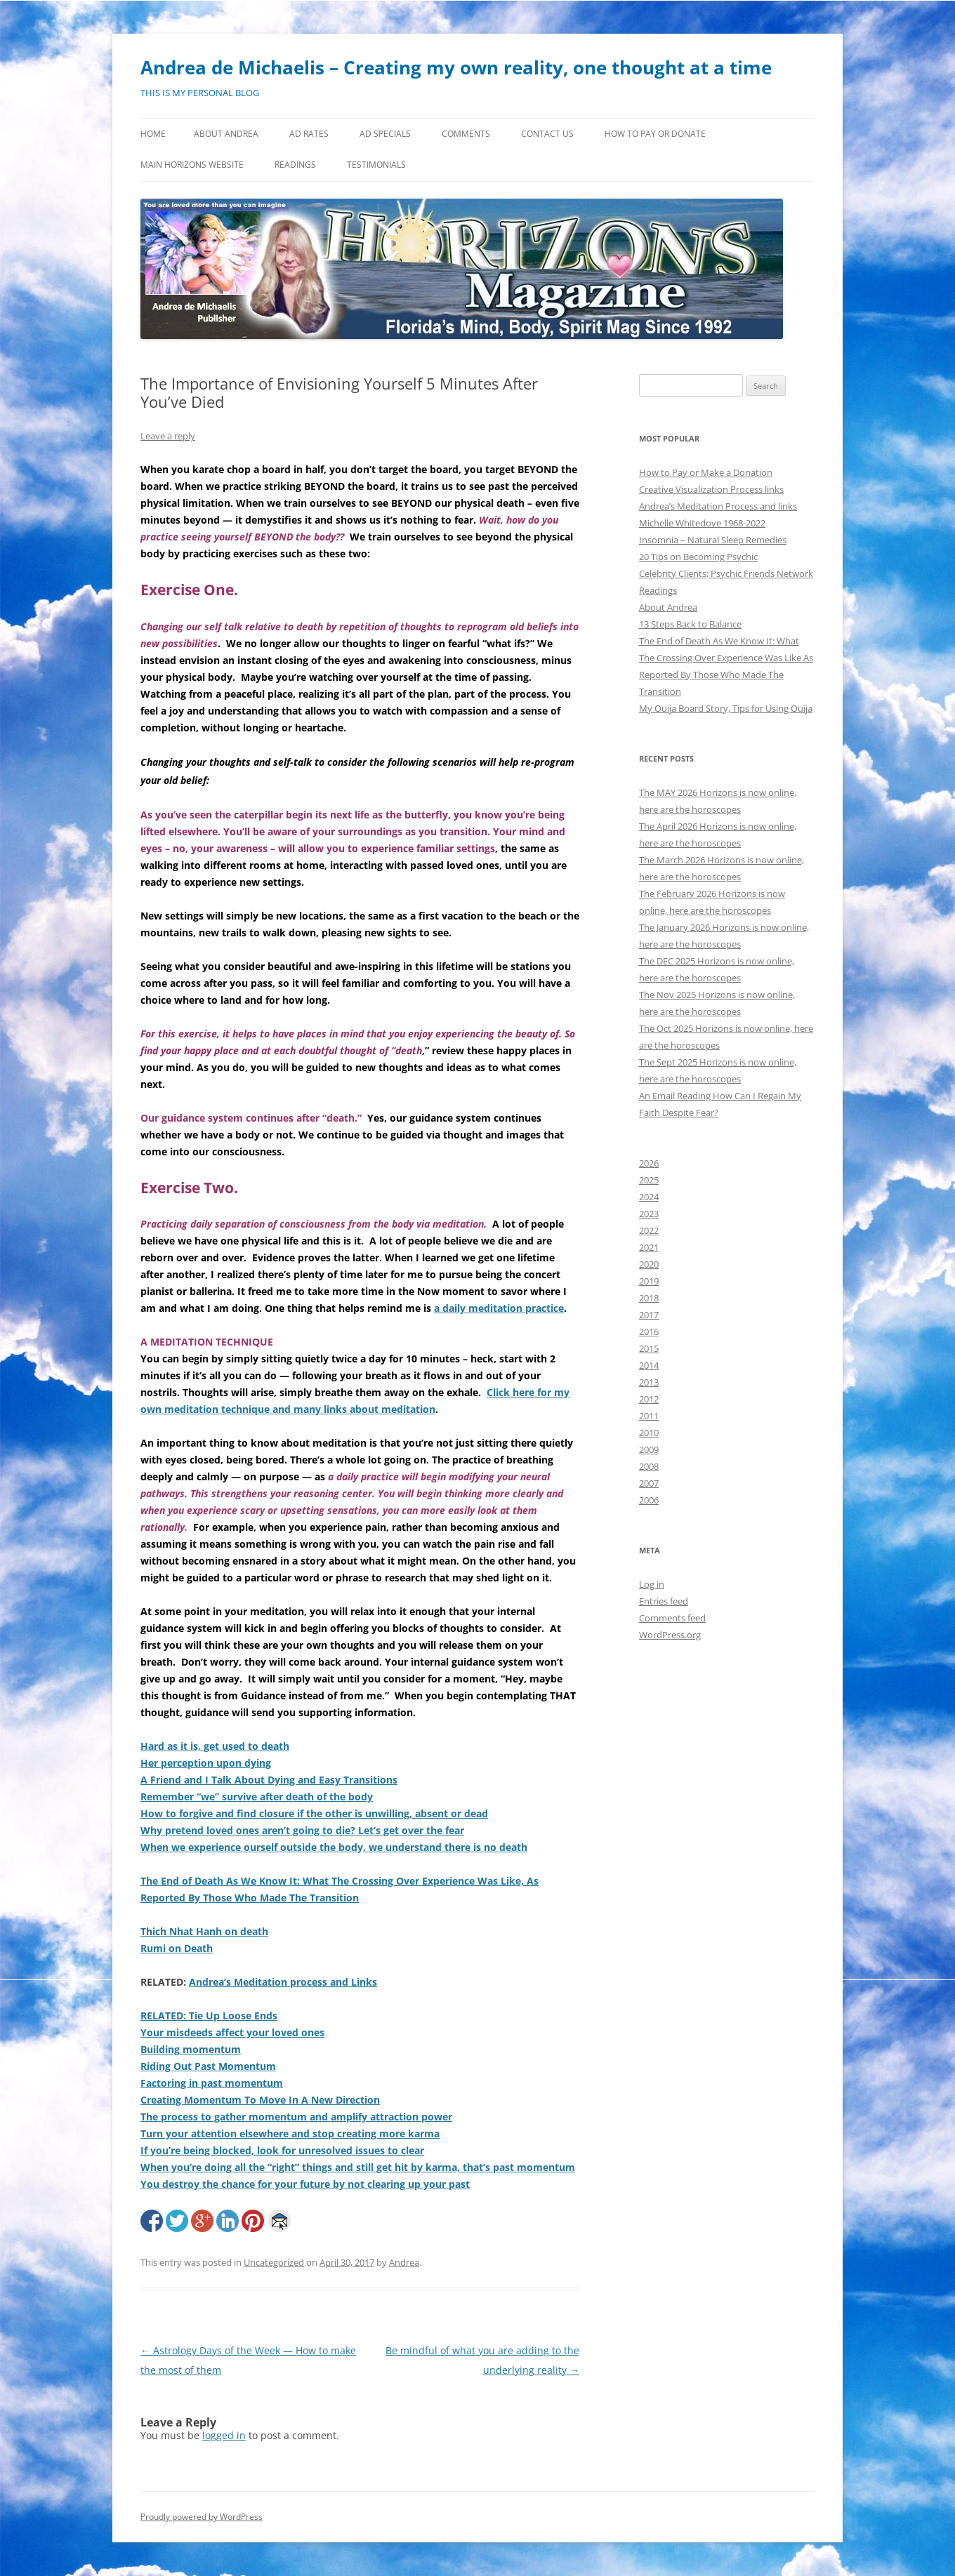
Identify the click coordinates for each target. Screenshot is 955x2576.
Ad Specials (385, 134)
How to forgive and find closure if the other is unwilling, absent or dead (314, 1813)
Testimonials (376, 165)
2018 (649, 1298)
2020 (649, 1264)
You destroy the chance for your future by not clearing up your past (305, 2184)
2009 (649, 1449)
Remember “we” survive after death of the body (256, 1796)
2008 (649, 1466)
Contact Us (547, 134)
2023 (649, 1213)
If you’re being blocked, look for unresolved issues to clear (282, 2150)
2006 (649, 1500)
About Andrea (226, 134)
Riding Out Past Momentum (208, 2066)
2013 (649, 1382)
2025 (649, 1180)
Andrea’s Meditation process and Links (283, 1982)
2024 (649, 1196)
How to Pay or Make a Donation (705, 472)
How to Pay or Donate (655, 134)
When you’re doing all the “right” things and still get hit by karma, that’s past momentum (357, 2167)
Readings (295, 165)
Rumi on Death (176, 1948)
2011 (649, 1415)
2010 (649, 1432)
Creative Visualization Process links (711, 489)
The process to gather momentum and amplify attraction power (296, 2116)
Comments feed (672, 1618)
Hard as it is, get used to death (214, 1746)
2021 (649, 1247)
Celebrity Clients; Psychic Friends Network (726, 573)
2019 (649, 1281)
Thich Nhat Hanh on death (204, 1931)
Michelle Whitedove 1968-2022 (702, 523)
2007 (649, 1483)
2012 (649, 1399)
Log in (651, 1584)
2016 (649, 1331)
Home (153, 134)
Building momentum (190, 2049)
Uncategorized (274, 2262)
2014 (649, 1365)
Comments (466, 134)
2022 (649, 1230)
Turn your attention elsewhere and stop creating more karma (290, 2133)
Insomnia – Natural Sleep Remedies (712, 539)
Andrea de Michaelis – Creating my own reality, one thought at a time (456, 67)
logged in (224, 2435)
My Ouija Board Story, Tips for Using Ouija (725, 708)
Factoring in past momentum (211, 2083)
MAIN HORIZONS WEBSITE (192, 165)
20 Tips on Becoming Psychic (698, 556)
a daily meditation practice (499, 1308)
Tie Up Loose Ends (233, 2015)
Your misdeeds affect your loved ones (232, 2032)
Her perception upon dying (205, 1763)
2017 (649, 1314)
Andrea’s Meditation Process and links (718, 506)
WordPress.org (670, 1634)
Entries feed (663, 1601)
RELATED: (164, 2015)
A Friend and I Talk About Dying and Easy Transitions (268, 1779)
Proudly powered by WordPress (201, 2517)
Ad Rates (309, 134)
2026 (649, 1163)
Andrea (404, 2262)
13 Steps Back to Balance (690, 624)
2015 (649, 1348)
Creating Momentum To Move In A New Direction (260, 2099)
